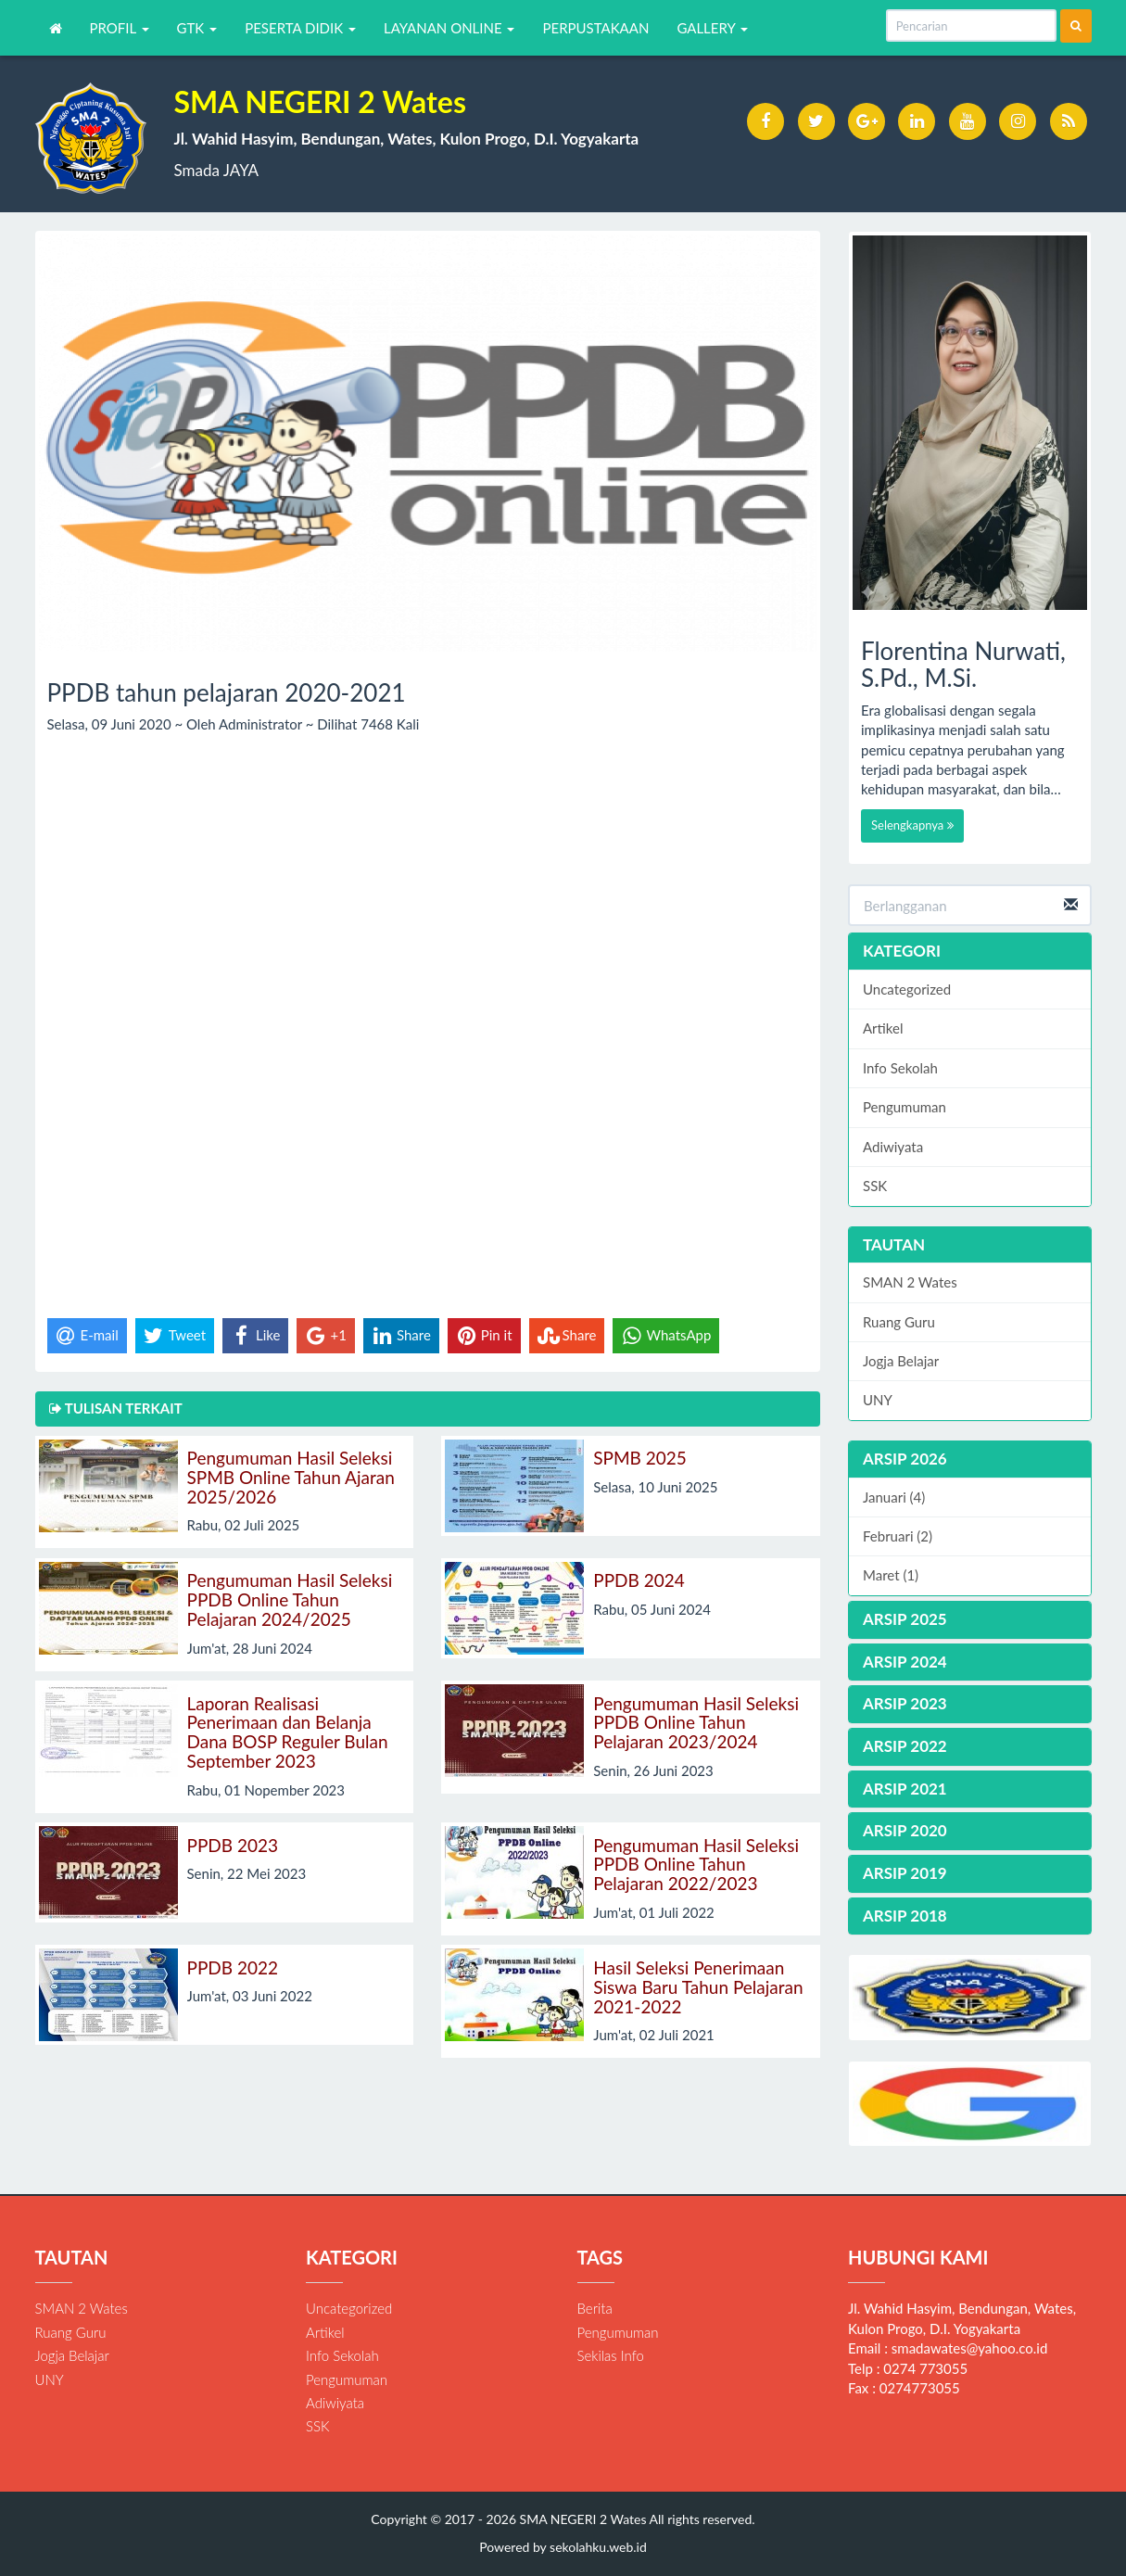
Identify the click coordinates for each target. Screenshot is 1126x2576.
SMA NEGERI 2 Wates (581, 2519)
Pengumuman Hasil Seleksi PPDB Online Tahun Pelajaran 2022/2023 (696, 1864)
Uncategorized (907, 989)
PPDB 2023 (233, 1845)
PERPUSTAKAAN (595, 27)
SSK (875, 1185)
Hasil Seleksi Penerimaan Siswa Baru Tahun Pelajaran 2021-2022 (698, 1987)
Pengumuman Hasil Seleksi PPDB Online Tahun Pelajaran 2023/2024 (696, 1723)
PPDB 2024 (639, 1580)
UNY (877, 1399)
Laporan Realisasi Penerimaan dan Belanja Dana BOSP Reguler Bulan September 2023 (287, 1732)
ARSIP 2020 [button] (905, 1830)
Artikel (883, 1028)
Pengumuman (904, 1106)
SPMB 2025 (640, 1457)
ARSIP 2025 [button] (905, 1619)
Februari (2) (897, 1536)
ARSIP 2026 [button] (905, 1458)
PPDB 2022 (233, 1967)
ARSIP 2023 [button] (905, 1703)
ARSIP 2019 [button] (905, 1873)
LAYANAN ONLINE (449, 27)
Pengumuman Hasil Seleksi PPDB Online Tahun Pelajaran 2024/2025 (290, 1599)
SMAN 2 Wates (910, 1282)
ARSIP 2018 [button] (905, 1915)
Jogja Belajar (901, 1360)
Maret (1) (890, 1575)
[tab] (970, 1459)
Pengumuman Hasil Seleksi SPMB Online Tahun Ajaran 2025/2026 (291, 1477)
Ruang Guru (899, 1321)
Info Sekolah (900, 1068)
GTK (197, 27)
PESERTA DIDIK (300, 27)
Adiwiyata (893, 1146)
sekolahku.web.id (598, 2547)
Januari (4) (894, 1497)
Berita (595, 2308)
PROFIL (119, 27)
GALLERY (712, 27)
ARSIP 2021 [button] (905, 1788)
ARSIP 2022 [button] (905, 1746)
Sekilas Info (610, 2355)
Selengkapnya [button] (912, 825)
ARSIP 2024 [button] (905, 1661)
